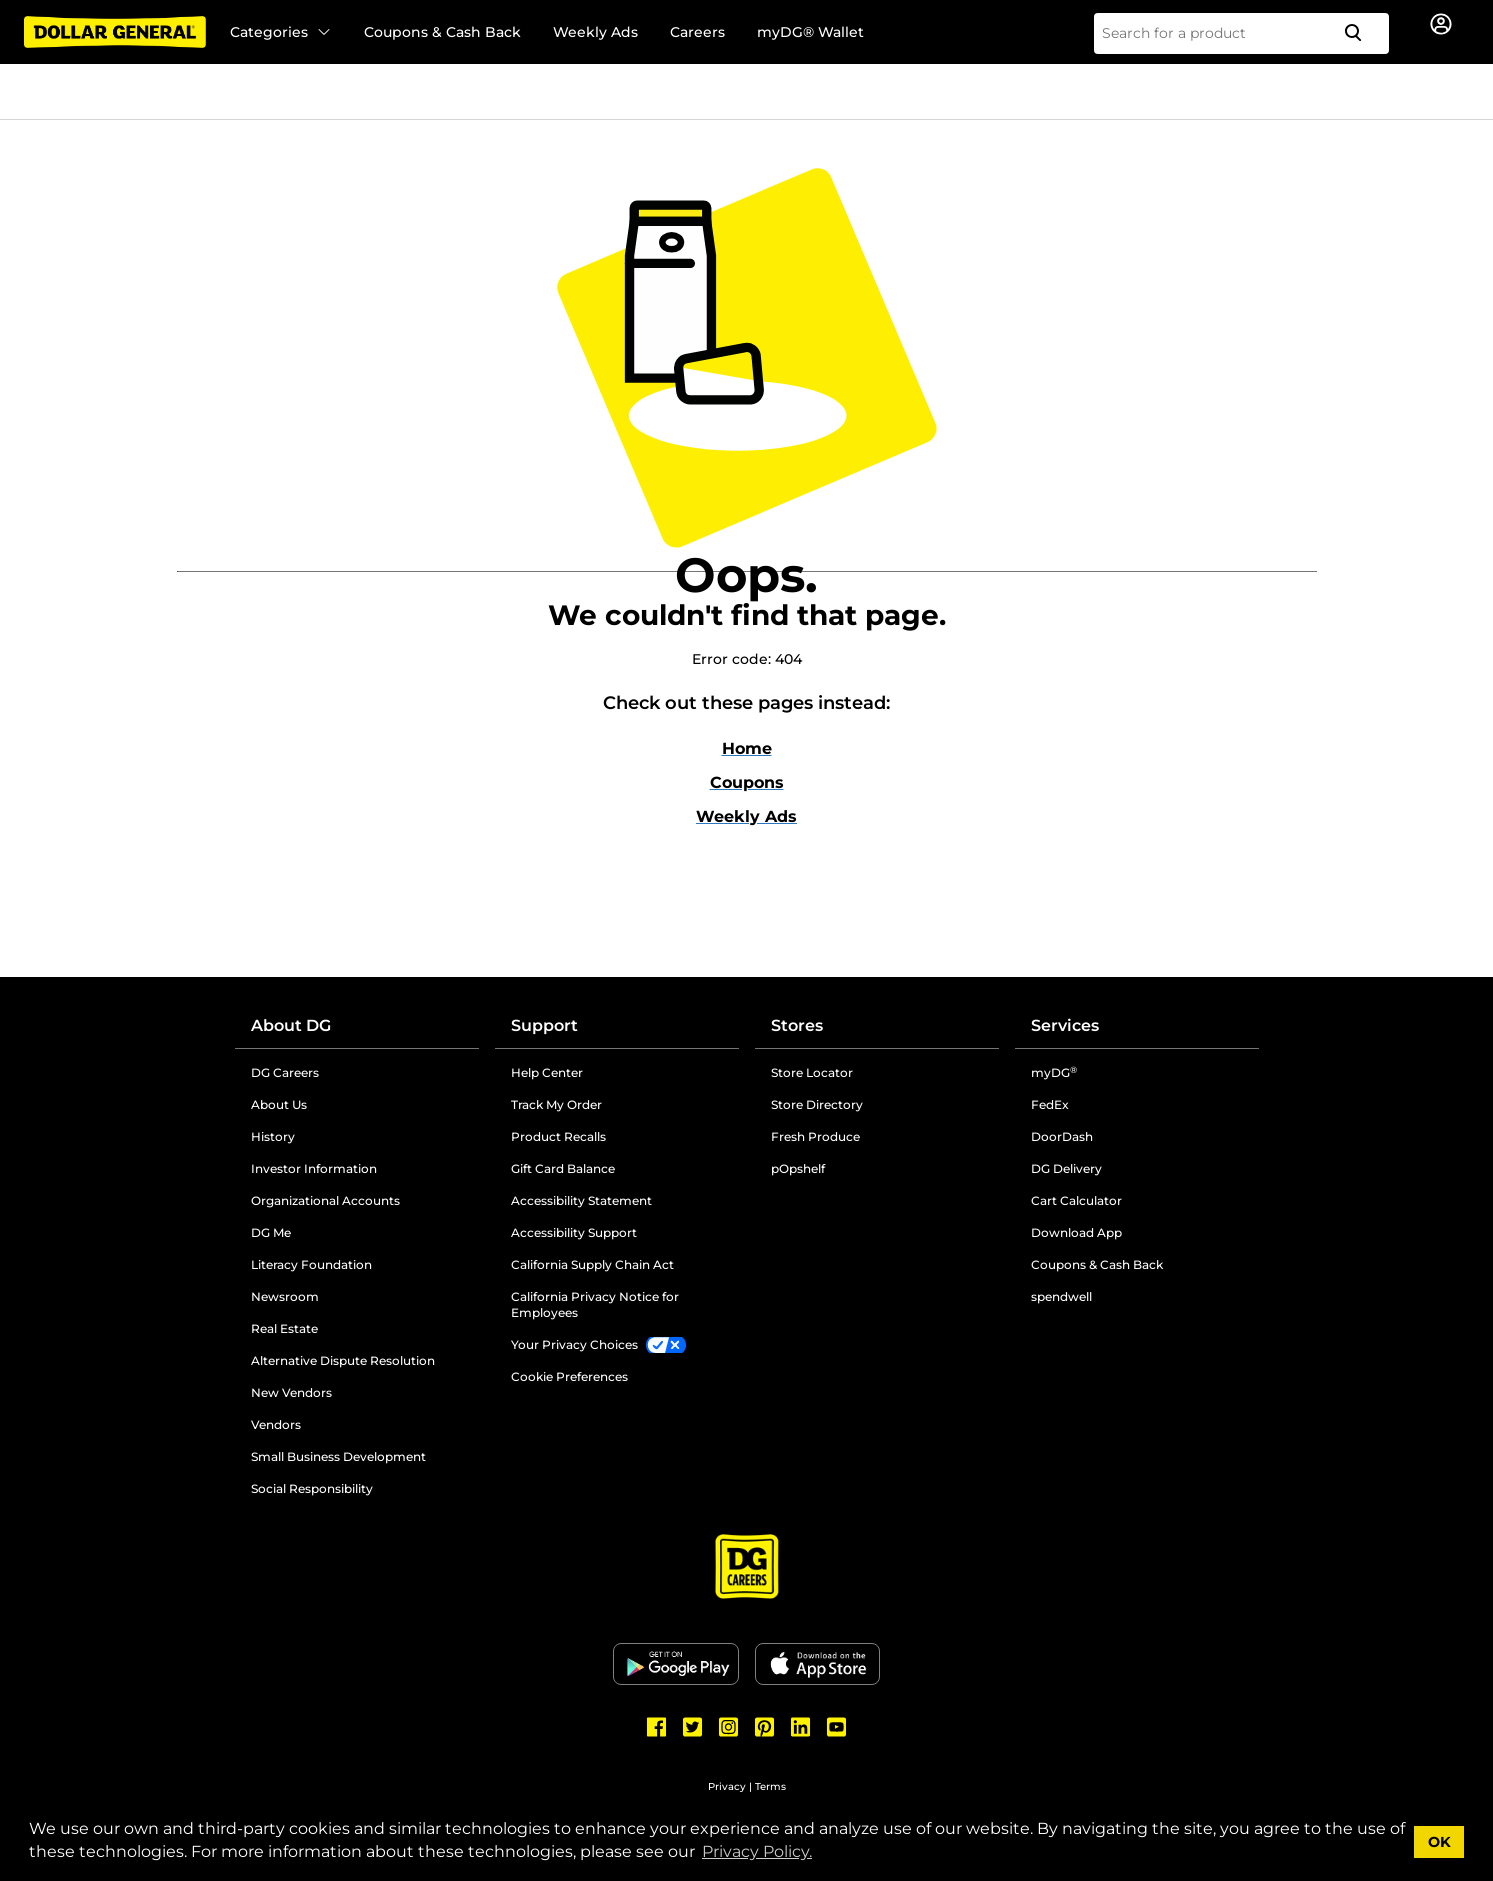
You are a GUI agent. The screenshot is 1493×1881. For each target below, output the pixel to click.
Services (1065, 1025)
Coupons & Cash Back (442, 32)
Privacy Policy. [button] (757, 1851)
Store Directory (817, 1104)
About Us (279, 1104)
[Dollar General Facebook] (657, 1727)
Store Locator (812, 1072)
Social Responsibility (312, 1488)
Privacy (727, 1786)
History (273, 1136)
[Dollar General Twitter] (693, 1727)
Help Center (547, 1072)
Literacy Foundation (311, 1264)
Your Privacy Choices (574, 1344)
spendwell (1061, 1296)
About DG (291, 1025)
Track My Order (556, 1104)
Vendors (276, 1424)
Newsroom (285, 1296)
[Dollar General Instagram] (729, 1727)
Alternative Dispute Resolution (343, 1360)
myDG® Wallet (810, 32)
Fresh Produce (815, 1136)
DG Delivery (1066, 1168)
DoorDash (1062, 1136)
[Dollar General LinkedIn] (801, 1727)
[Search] (1361, 33)
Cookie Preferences (569, 1376)
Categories (281, 32)
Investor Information (314, 1168)
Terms (770, 1786)
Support (544, 1025)
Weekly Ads (595, 32)
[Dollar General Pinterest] (765, 1727)
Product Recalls (558, 1136)
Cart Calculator (1076, 1200)
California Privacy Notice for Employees (595, 1304)
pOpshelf (798, 1168)
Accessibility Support (574, 1232)
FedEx (1050, 1104)
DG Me (271, 1232)
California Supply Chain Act (592, 1264)
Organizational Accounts (325, 1200)
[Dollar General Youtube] (837, 1727)
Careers (697, 32)
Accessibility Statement (581, 1200)
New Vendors (291, 1392)
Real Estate (284, 1328)
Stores (797, 1025)
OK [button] (1439, 1842)
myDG (1054, 1072)
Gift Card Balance (563, 1168)
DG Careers (285, 1072)
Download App (1076, 1232)
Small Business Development (338, 1456)
